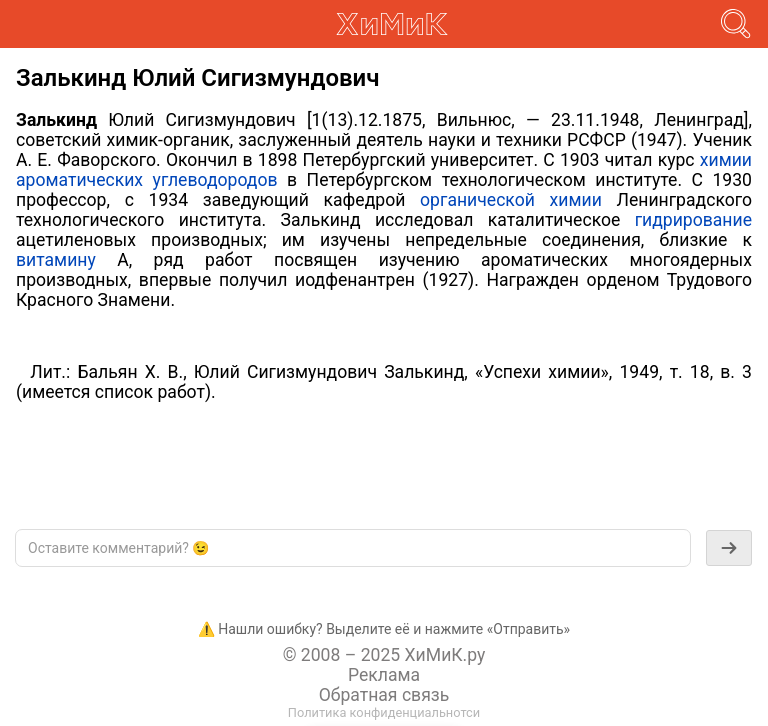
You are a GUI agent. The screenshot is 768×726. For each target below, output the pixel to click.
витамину (56, 260)
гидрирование (693, 220)
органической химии (511, 200)
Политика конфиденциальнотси (384, 712)
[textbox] (353, 548)
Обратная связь (384, 695)
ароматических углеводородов (147, 180)
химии (726, 160)
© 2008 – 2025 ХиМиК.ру (384, 655)
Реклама (384, 675)
